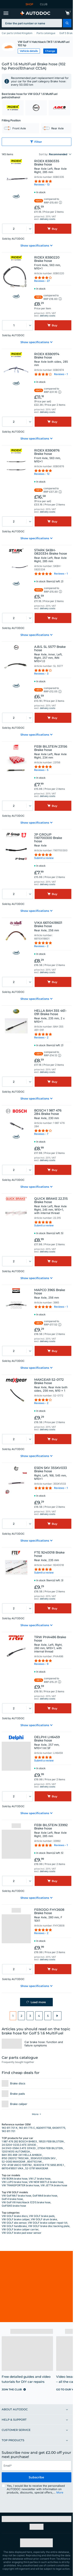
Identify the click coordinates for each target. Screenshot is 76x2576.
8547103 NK (34, 2161)
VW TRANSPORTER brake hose (20, 2185)
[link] (67, 13)
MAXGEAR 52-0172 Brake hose (51, 1385)
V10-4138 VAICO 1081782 (17, 2165)
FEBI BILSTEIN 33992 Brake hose (51, 1830)
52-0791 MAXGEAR (36, 2168)
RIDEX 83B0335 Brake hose (51, 166)
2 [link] (21, 2015)
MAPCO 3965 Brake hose (51, 1293)
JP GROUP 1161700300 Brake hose (51, 840)
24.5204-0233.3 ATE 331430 (19, 2144)
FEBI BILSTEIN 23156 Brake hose (51, 752)
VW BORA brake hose (14, 2178)
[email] (36, 2466)
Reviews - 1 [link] (61, 374)
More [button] (59, 2492)
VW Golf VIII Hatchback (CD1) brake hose (26, 2202)
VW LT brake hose (39, 2178)
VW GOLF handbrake (14, 2226)
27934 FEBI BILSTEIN (50, 2148)
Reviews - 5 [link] (41, 770)
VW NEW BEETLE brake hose (46, 2182)
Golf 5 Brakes (67, 33)
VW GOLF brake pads (41, 2216)
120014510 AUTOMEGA (16, 2151)
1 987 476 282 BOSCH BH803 (19, 2141)
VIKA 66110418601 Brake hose (51, 926)
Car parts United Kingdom (17, 33)
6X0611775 (58, 2127)
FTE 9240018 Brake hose (51, 1556)
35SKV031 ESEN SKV (43, 2158)
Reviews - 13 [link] (42, 184)
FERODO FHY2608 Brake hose (51, 1915)
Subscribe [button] (36, 2477)
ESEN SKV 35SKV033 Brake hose (51, 1473)
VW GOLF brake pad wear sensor (21, 2232)
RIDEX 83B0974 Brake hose (51, 359)
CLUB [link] (44, 4)
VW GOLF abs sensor (14, 2222)
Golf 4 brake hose (12, 2199)
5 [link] (48, 2015)
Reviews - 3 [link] (41, 673)
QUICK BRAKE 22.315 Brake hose (51, 1206)
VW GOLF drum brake (44, 2219)
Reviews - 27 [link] (42, 280)
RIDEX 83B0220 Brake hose (51, 263)
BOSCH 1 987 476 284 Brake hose (51, 1114)
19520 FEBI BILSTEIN (51, 2141)
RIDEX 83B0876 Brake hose (51, 456)
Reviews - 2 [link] (41, 946)
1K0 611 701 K (10, 2127)
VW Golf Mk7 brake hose (16, 2195)
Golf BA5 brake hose (14, 2205)
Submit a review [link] (44, 858)
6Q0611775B (43, 2127)
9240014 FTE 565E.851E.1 (49, 2165)
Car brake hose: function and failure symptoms (43, 2043)
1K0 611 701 (8, 2131)
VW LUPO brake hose (14, 2182)
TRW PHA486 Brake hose (51, 1644)
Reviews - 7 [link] (41, 1133)
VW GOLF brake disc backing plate (48, 2226)
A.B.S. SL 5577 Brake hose (51, 654)
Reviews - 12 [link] (41, 473)
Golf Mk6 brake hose (45, 2195)
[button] (67, 23)
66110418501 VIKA (13, 2168)
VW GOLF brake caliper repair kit (47, 2222)
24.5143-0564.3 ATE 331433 (19, 2148)
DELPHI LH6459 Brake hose (51, 1742)
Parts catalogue (46, 33)
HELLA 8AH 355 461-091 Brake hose (51, 1016)
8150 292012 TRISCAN (15, 2158)
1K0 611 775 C (27, 2127)
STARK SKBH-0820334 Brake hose (51, 556)
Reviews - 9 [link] (41, 1663)
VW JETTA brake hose (54, 2185)
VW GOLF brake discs (15, 2216)
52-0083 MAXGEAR (14, 2161)
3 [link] (30, 2015)
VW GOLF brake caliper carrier (20, 2229)
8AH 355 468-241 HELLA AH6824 (22, 2154)
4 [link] (39, 2015)
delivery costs (47, 219)
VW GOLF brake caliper (16, 2219)
